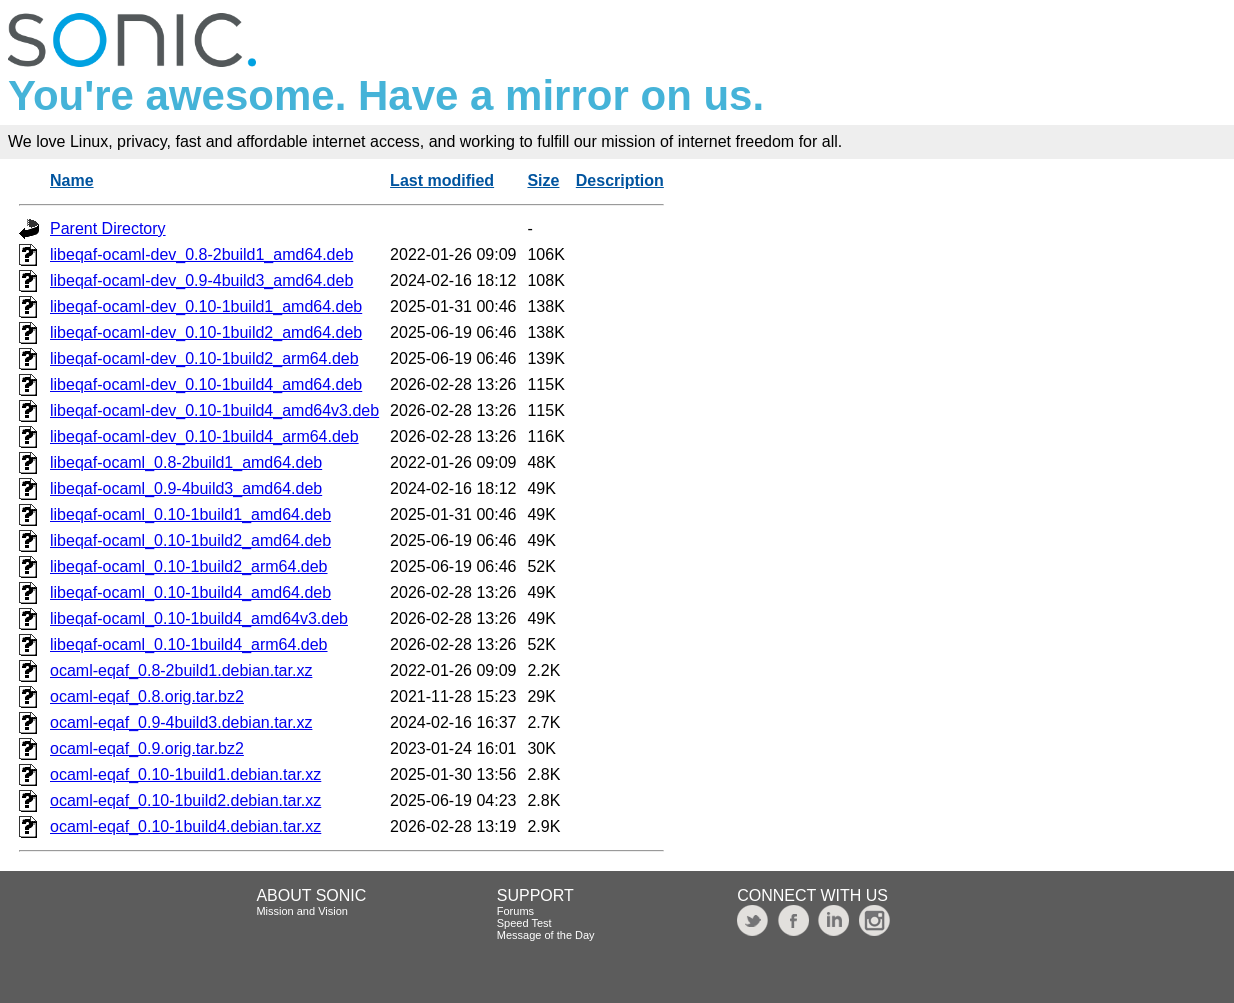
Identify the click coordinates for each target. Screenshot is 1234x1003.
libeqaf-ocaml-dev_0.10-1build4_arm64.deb (204, 436)
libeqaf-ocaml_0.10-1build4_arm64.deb (189, 644)
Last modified (442, 180)
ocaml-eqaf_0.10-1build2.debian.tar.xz (185, 800)
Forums (515, 911)
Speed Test (524, 923)
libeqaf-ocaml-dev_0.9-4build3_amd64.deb (201, 280)
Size (543, 180)
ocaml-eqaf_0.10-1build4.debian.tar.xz (185, 826)
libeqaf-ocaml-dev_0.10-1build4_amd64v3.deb (214, 410)
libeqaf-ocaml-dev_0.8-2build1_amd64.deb (201, 254)
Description (620, 180)
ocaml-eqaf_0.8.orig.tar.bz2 (147, 696)
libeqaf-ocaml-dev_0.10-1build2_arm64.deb (204, 358)
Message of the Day (546, 935)
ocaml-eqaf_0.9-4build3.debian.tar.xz (181, 722)
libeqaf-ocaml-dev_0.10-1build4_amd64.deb (206, 384)
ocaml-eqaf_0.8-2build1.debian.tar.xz (181, 670)
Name (72, 180)
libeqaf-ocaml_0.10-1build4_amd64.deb (190, 592)
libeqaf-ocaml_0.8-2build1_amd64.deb (186, 462)
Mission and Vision (302, 911)
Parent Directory (108, 228)
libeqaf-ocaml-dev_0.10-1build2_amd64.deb (206, 332)
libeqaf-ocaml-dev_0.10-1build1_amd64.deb (206, 306)
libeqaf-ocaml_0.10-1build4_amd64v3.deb (199, 618)
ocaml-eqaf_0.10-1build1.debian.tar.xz (185, 774)
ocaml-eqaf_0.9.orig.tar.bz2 (147, 748)
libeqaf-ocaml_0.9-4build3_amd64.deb (186, 488)
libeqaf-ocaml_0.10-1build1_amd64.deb (190, 514)
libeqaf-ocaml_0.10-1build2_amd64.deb (190, 540)
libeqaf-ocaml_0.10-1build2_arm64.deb (189, 566)
